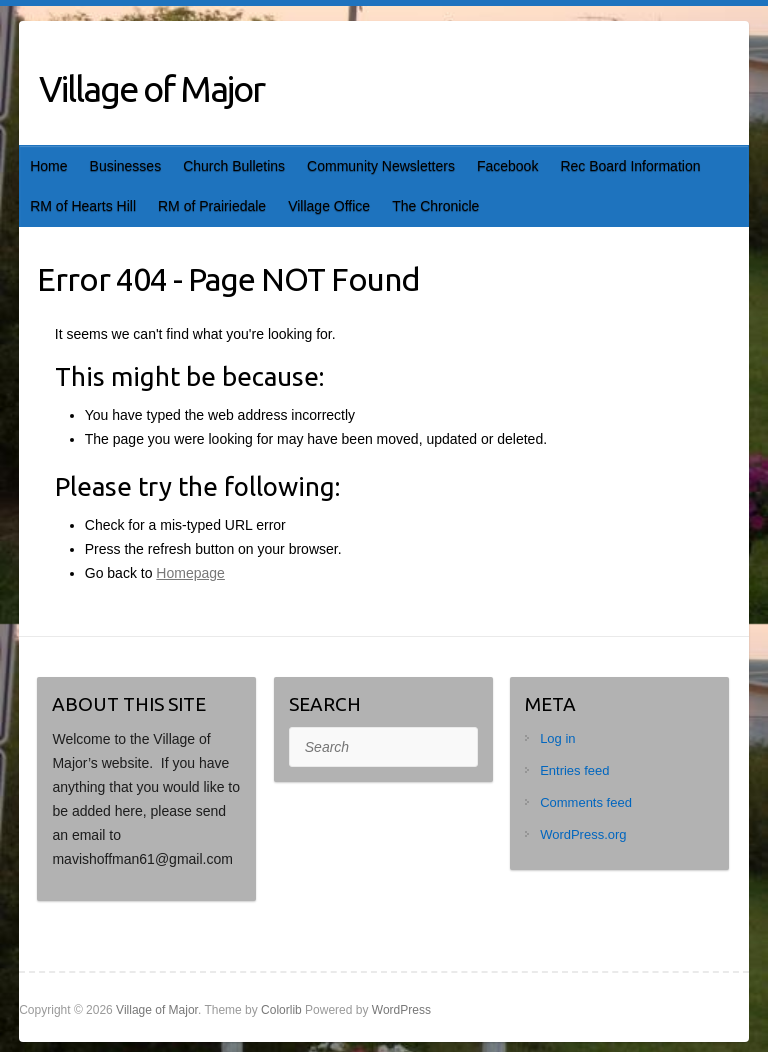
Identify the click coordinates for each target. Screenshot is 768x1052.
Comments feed (586, 802)
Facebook (507, 166)
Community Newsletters (381, 166)
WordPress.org (583, 834)
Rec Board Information (630, 166)
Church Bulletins (234, 166)
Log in (557, 738)
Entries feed (574, 770)
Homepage (190, 573)
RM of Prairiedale (212, 206)
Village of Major (151, 88)
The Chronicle (435, 206)
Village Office (329, 206)
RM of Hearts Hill (83, 206)
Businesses (126, 166)
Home (48, 166)
